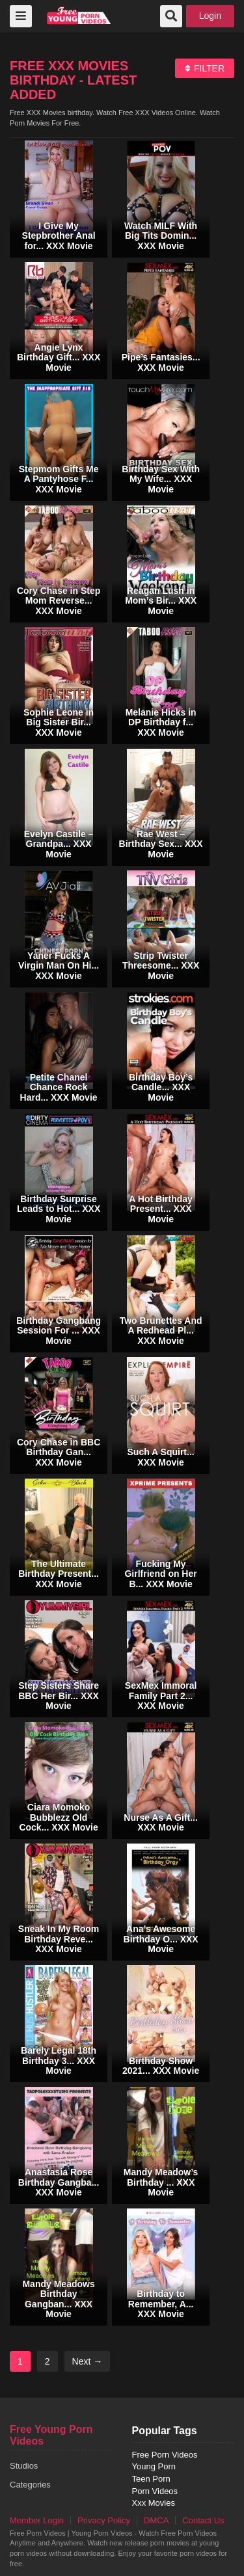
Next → (87, 2361)
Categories (30, 2484)
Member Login (37, 2520)
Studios (24, 2466)
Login (210, 15)
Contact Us (203, 2520)
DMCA (156, 2520)
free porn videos (79, 15)
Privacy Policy (103, 2520)
